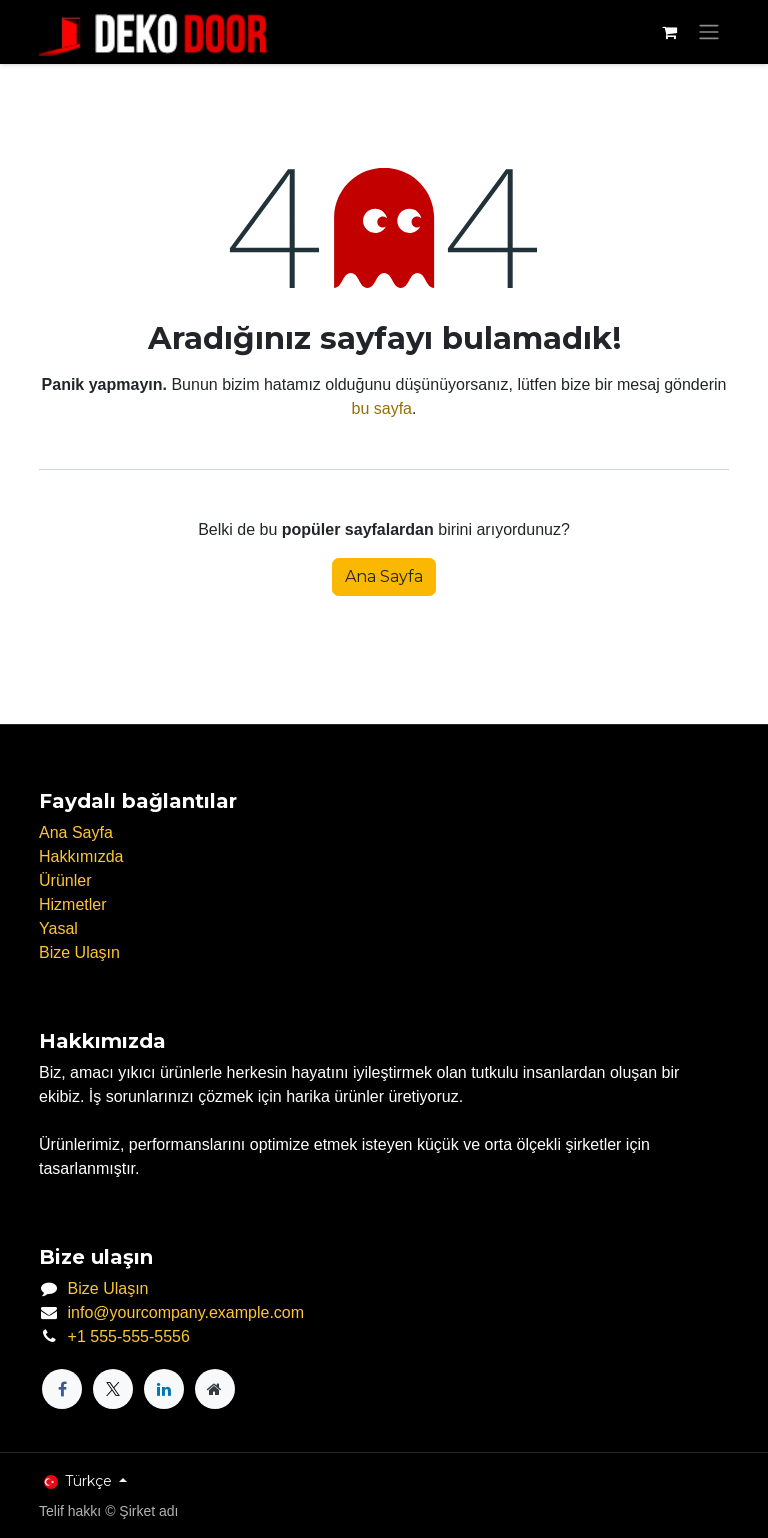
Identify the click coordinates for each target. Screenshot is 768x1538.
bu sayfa (382, 408)
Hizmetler (73, 904)
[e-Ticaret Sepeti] (669, 32)
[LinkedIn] (164, 1389)
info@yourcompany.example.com (186, 1312)
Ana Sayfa (384, 576)
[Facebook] (62, 1389)
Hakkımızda (81, 856)
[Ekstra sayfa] (215, 1389)
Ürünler (65, 880)
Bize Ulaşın (79, 952)
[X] (113, 1389)
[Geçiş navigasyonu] (709, 32)
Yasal (58, 928)
